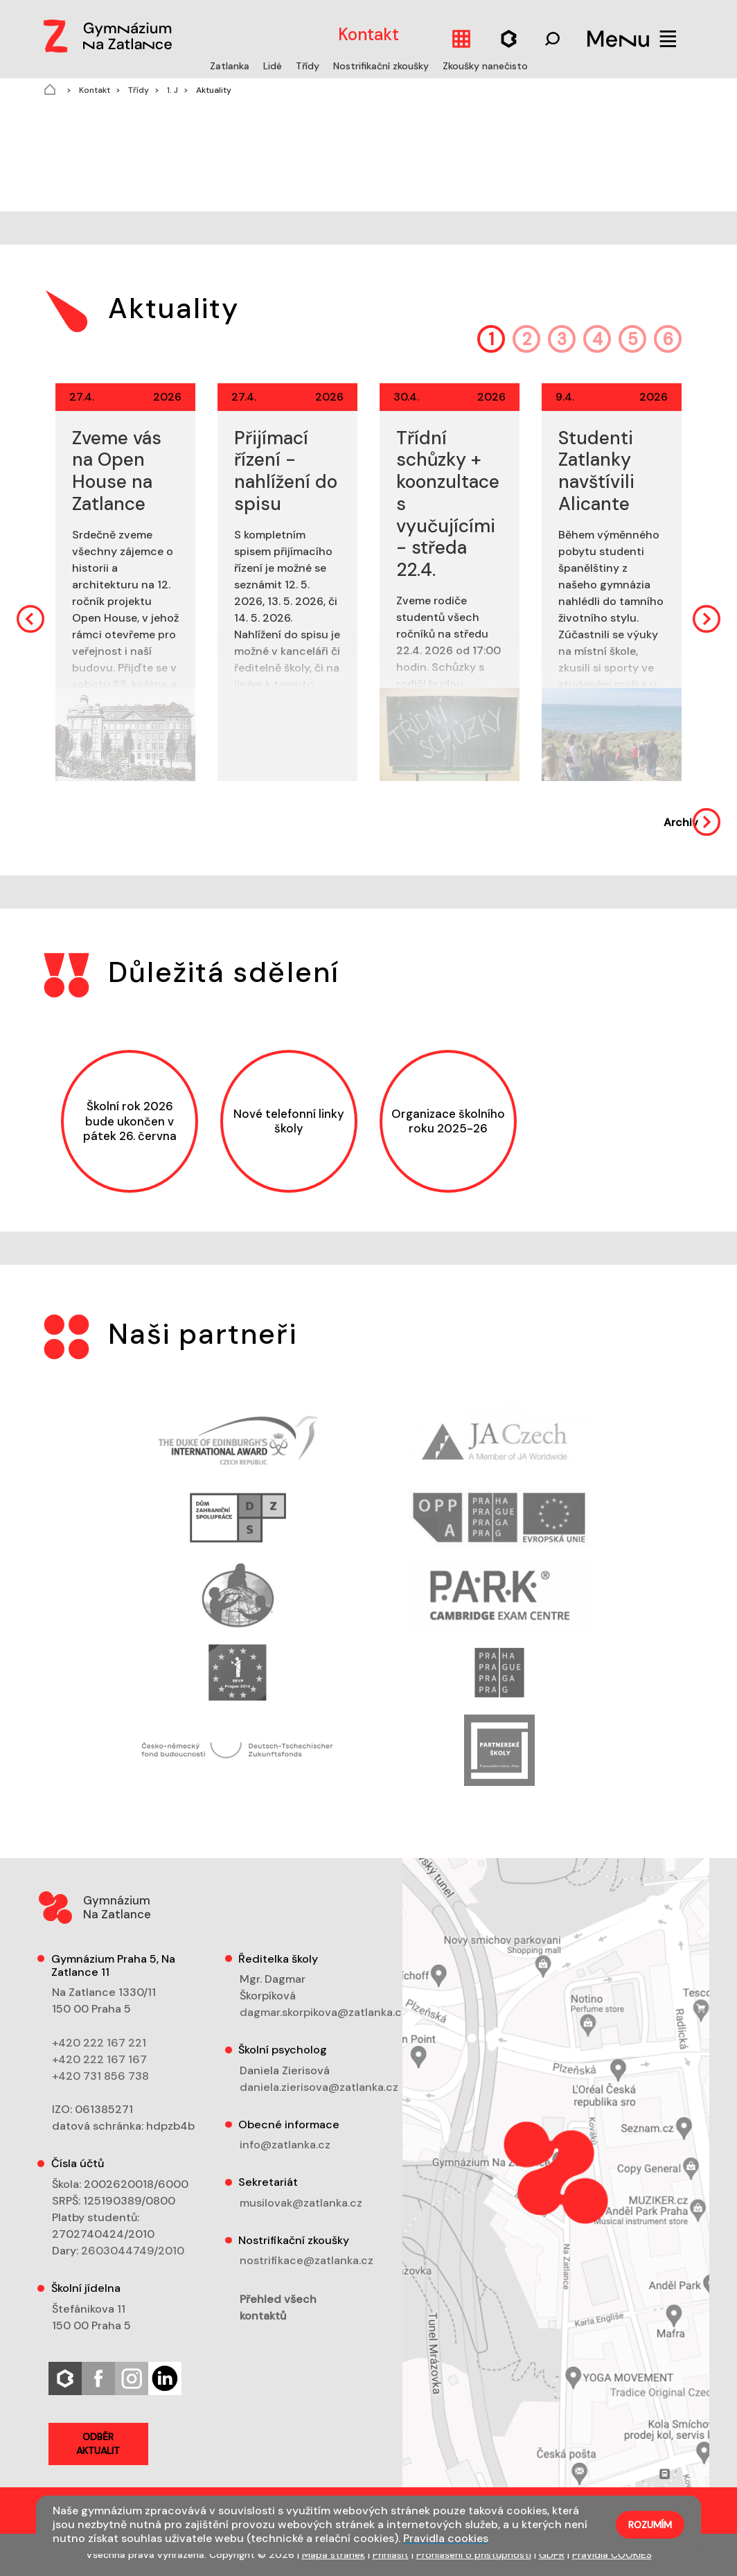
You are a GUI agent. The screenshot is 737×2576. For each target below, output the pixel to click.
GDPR (552, 2554)
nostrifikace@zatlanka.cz (306, 2260)
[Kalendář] (461, 38)
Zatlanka (231, 66)
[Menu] (631, 38)
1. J (171, 90)
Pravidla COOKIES (612, 2554)
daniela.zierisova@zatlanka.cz (319, 2087)
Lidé (274, 66)
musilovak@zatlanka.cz (301, 2203)
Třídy (309, 66)
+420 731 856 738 (100, 2076)
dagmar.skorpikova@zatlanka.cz (323, 2012)
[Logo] (105, 33)
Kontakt (93, 90)
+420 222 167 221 (99, 2042)
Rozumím (650, 2524)
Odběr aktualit (98, 2443)
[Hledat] (509, 38)
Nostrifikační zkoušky (382, 66)
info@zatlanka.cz (285, 2144)
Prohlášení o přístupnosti (473, 2554)
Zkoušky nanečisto (485, 66)
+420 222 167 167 (99, 2059)
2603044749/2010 (132, 2250)
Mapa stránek (333, 2554)
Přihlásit (391, 2554)
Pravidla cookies (445, 2538)
